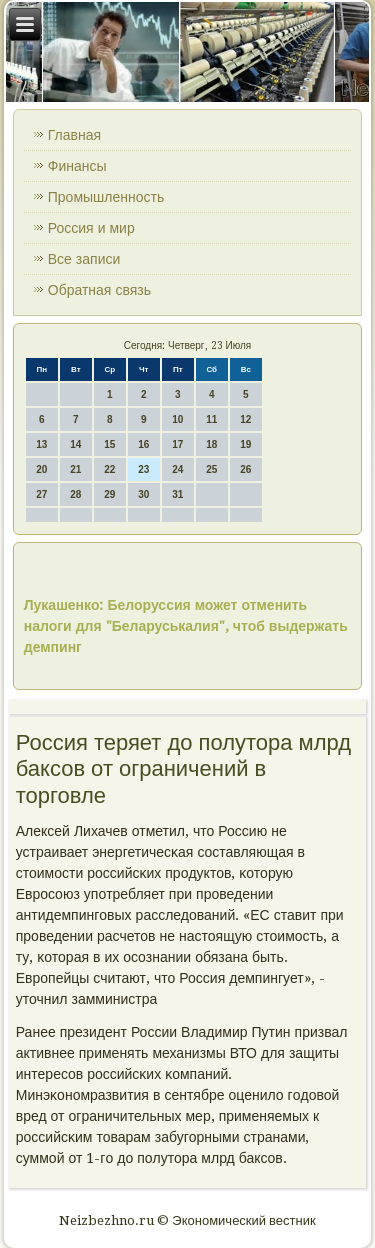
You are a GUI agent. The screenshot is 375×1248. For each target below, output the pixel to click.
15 (109, 444)
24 (177, 469)
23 (143, 469)
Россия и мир (91, 228)
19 (245, 444)
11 (211, 419)
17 (177, 444)
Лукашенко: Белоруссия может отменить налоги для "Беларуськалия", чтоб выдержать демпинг (186, 626)
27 (41, 494)
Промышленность (106, 197)
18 (211, 444)
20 (41, 469)
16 (143, 444)
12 (245, 419)
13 (41, 444)
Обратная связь (99, 290)
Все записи (84, 259)
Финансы (77, 166)
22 (109, 469)
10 (177, 419)
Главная (74, 135)
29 (109, 494)
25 (211, 469)
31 (177, 494)
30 (143, 494)
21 (75, 469)
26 (245, 469)
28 (75, 494)
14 (75, 444)
